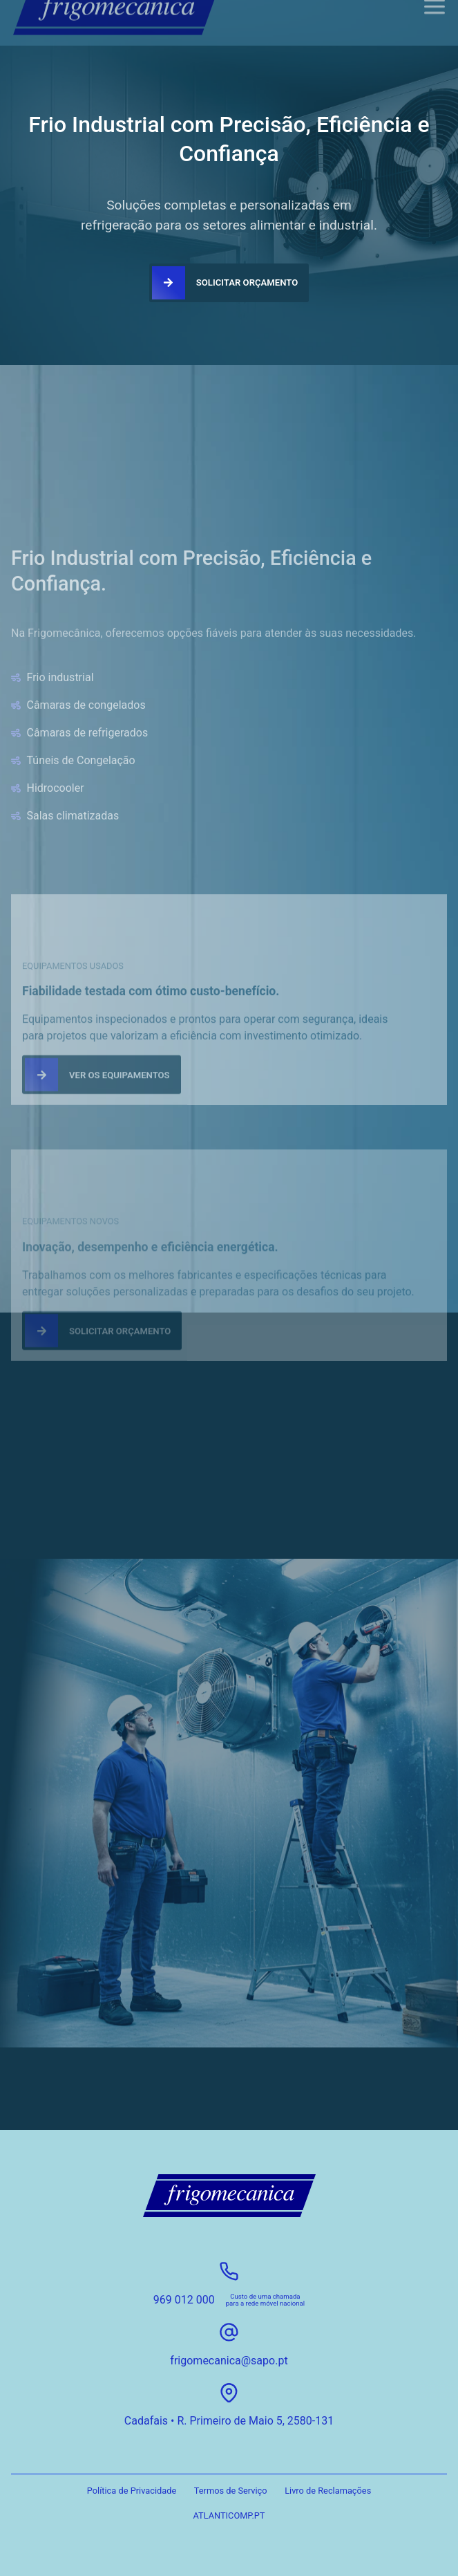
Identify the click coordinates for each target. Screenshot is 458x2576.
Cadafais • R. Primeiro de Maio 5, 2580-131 (229, 2420)
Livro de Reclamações (328, 2490)
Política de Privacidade (131, 2490)
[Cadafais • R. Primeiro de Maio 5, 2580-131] (229, 2393)
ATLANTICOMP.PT (229, 2515)
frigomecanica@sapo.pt (228, 2360)
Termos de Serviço (230, 2490)
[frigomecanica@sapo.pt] (229, 2332)
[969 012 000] (229, 2271)
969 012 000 (184, 2299)
